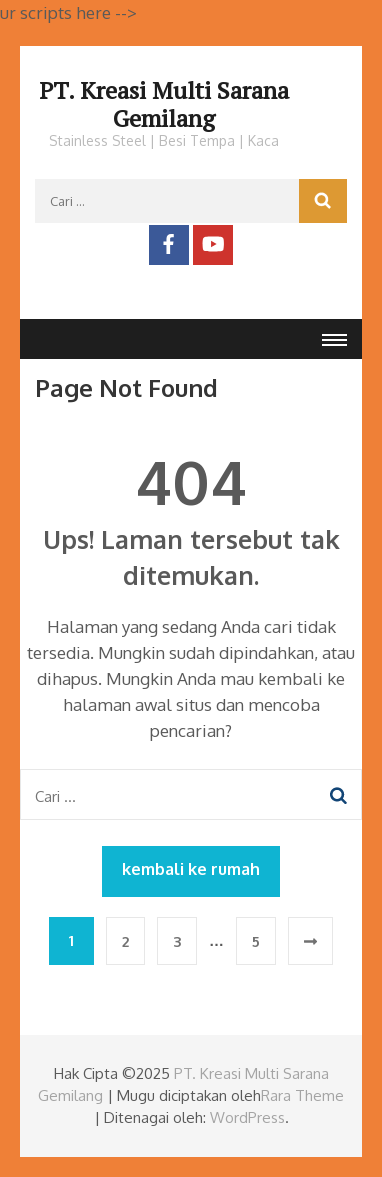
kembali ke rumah (191, 869)
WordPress (247, 1117)
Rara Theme (302, 1095)
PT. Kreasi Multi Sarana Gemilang (164, 104)
